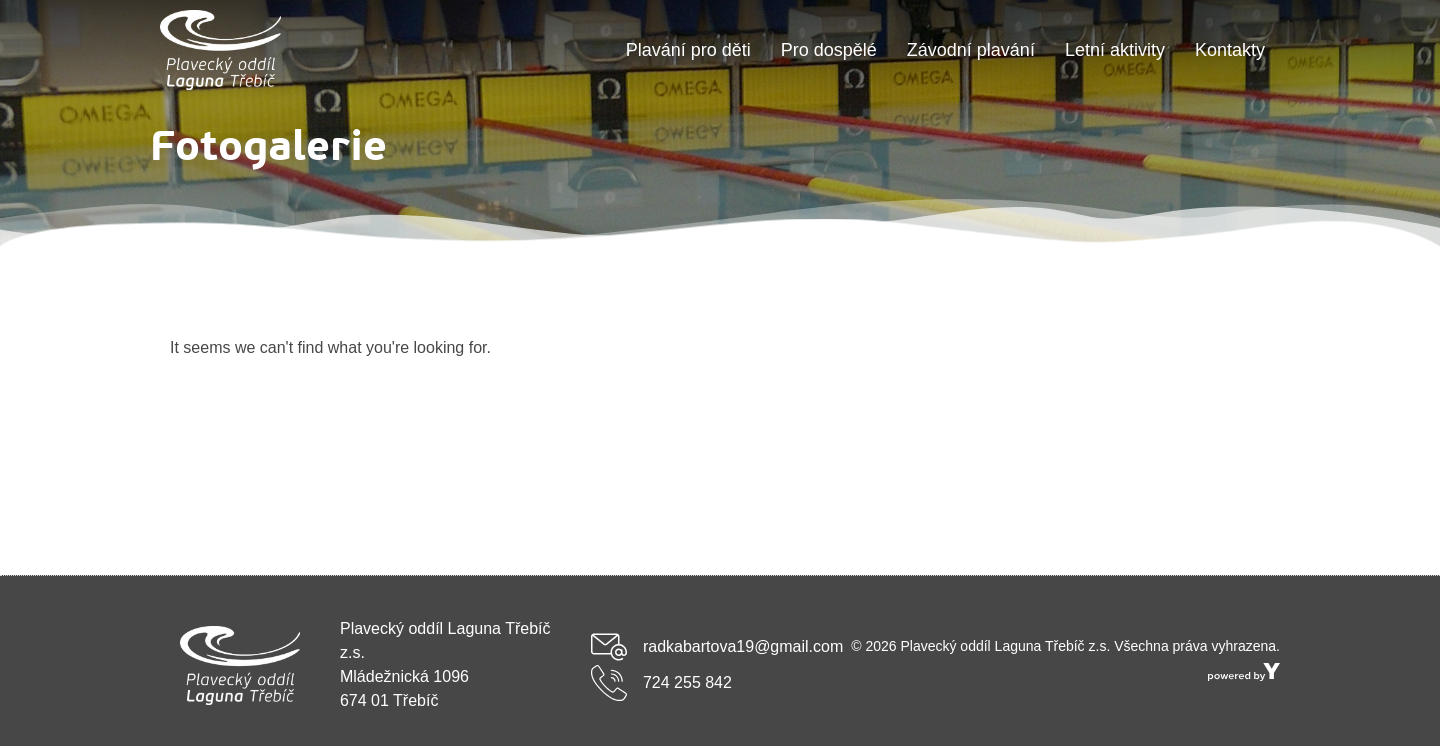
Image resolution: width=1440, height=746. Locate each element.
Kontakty (1230, 50)
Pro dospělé (829, 50)
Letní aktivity (1115, 50)
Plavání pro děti (688, 50)
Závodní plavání (971, 50)
